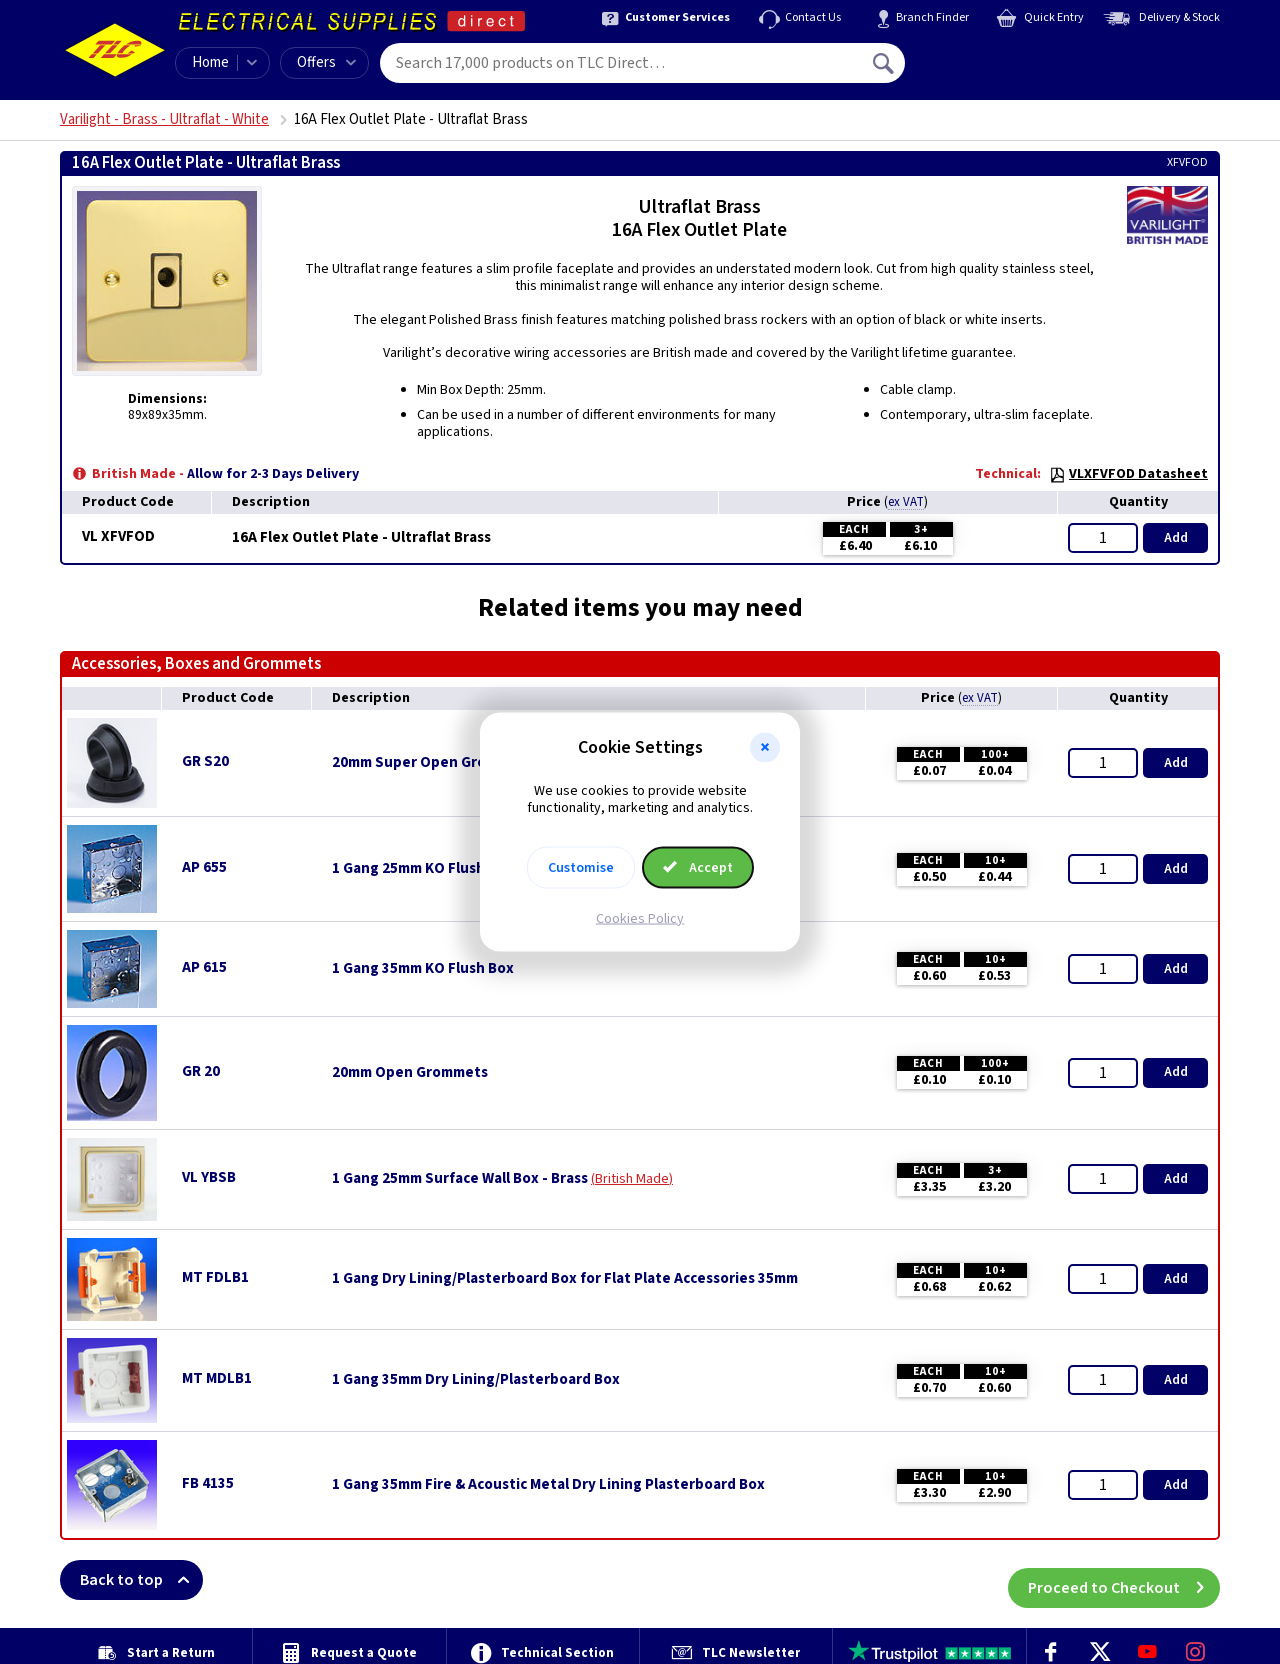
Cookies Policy (640, 918)
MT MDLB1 (217, 1378)
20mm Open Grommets (410, 1073)
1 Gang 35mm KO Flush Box (423, 969)
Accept (698, 867)
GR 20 (201, 1071)
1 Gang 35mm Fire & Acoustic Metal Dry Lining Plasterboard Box (548, 1485)
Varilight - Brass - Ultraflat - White (164, 119)
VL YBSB (209, 1177)
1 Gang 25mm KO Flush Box (423, 869)
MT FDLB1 (215, 1277)
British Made (632, 1179)
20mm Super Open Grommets (432, 763)
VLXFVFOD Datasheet (1128, 474)
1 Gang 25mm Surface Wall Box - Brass (460, 1179)
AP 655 (204, 867)
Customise (581, 867)
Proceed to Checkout (1124, 1580)
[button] (765, 748)
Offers (326, 62)
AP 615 (204, 967)
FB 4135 (208, 1483)
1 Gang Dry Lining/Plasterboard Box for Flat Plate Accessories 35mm (565, 1279)
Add (1176, 538)
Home (210, 62)
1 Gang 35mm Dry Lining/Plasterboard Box (476, 1380)
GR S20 (205, 761)
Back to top (141, 1580)
